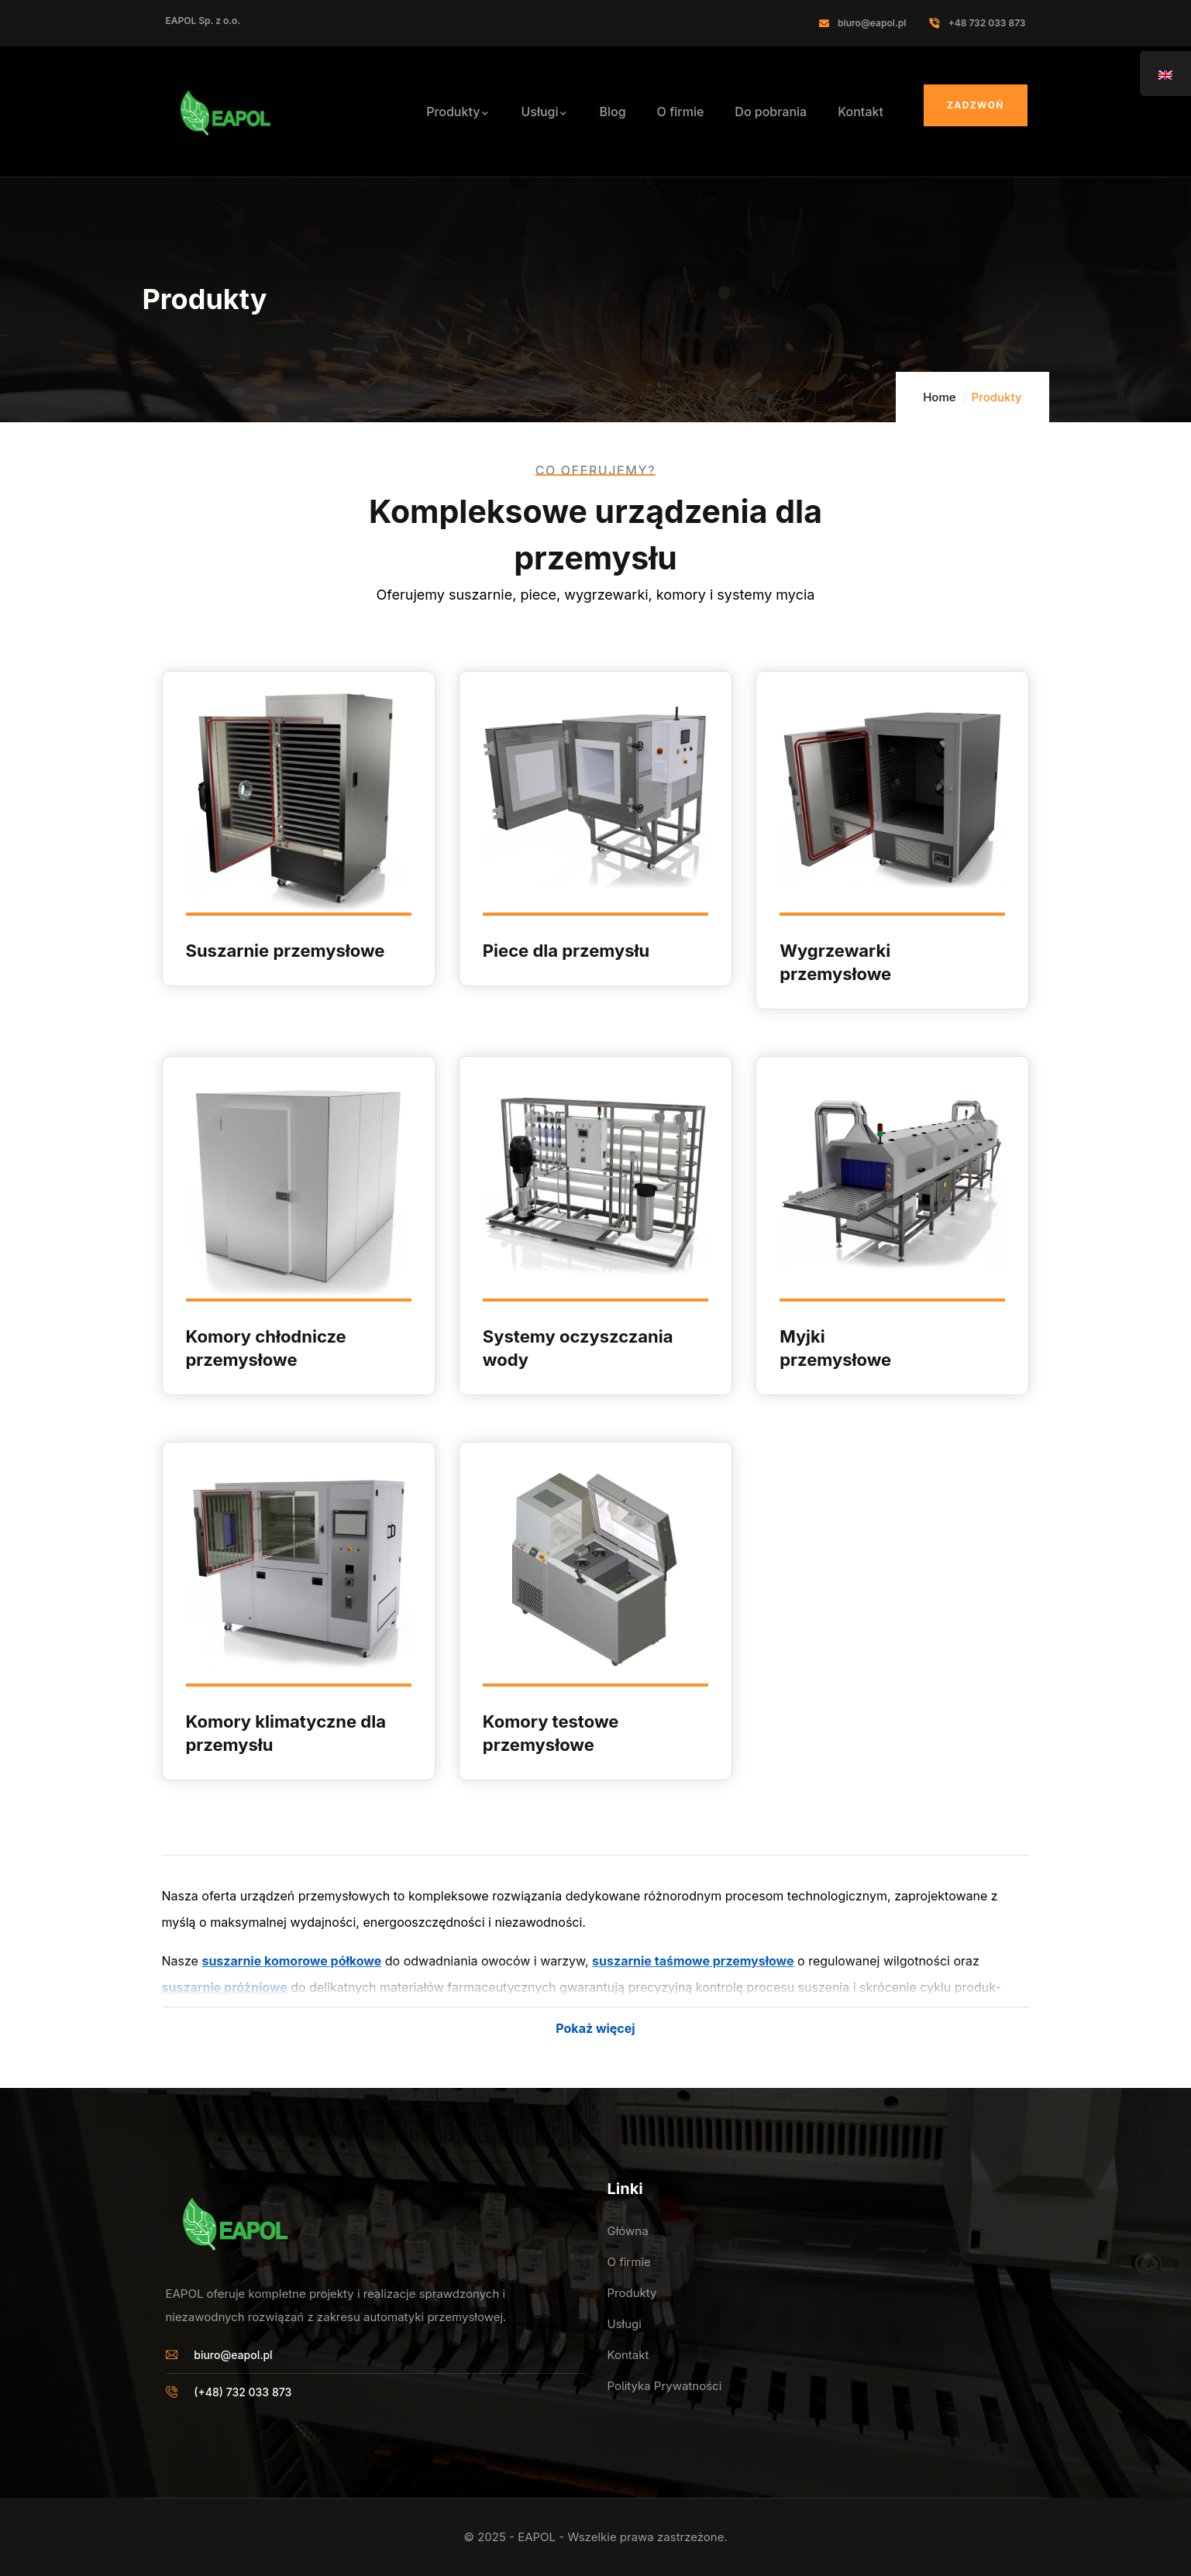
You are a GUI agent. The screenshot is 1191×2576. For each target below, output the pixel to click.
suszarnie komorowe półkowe (291, 1961)
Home (939, 397)
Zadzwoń (975, 105)
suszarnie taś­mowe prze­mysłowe (692, 1961)
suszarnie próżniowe (224, 1987)
